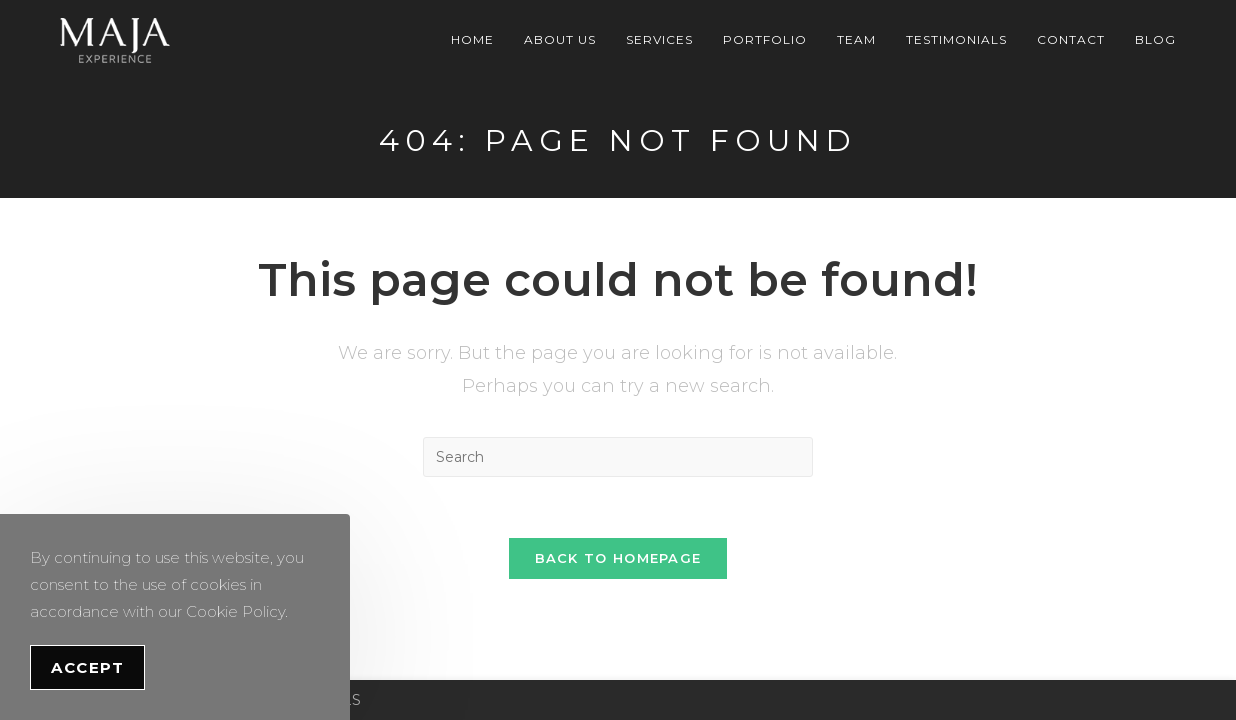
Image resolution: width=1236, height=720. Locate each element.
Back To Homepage (618, 558)
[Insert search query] (618, 457)
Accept (87, 667)
